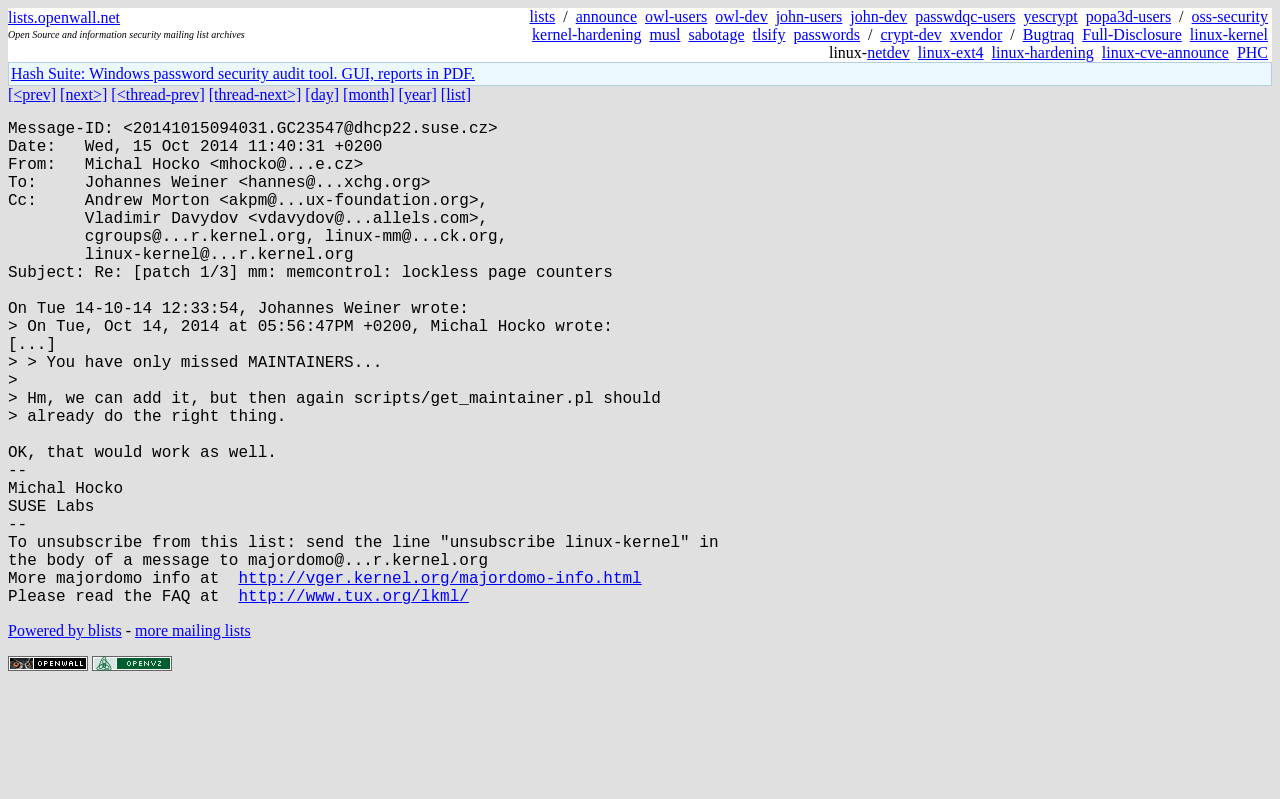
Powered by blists (65, 738)
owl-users (676, 16)
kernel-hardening (586, 34)
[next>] (83, 94)
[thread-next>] (255, 94)
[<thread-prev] (157, 94)
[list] (456, 94)
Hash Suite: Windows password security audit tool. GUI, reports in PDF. (243, 73)
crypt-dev (911, 34)
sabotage (717, 34)
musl (664, 34)
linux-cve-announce (1165, 52)
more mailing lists (193, 738)
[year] (418, 94)
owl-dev (741, 16)
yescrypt (1051, 16)
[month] (369, 94)
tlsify (768, 34)
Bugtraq (1049, 34)
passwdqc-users (965, 16)
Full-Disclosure (1132, 34)
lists (542, 16)
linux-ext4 (951, 52)
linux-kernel (1229, 34)
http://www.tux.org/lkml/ (353, 703)
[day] (322, 94)
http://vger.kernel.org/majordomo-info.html (439, 681)
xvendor (976, 34)
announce (606, 16)
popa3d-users (1128, 16)
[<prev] (32, 94)
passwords (826, 34)
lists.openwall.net (64, 17)
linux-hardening (1043, 52)
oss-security (1230, 16)
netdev (888, 52)
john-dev (878, 16)
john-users (809, 16)
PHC (1252, 52)
